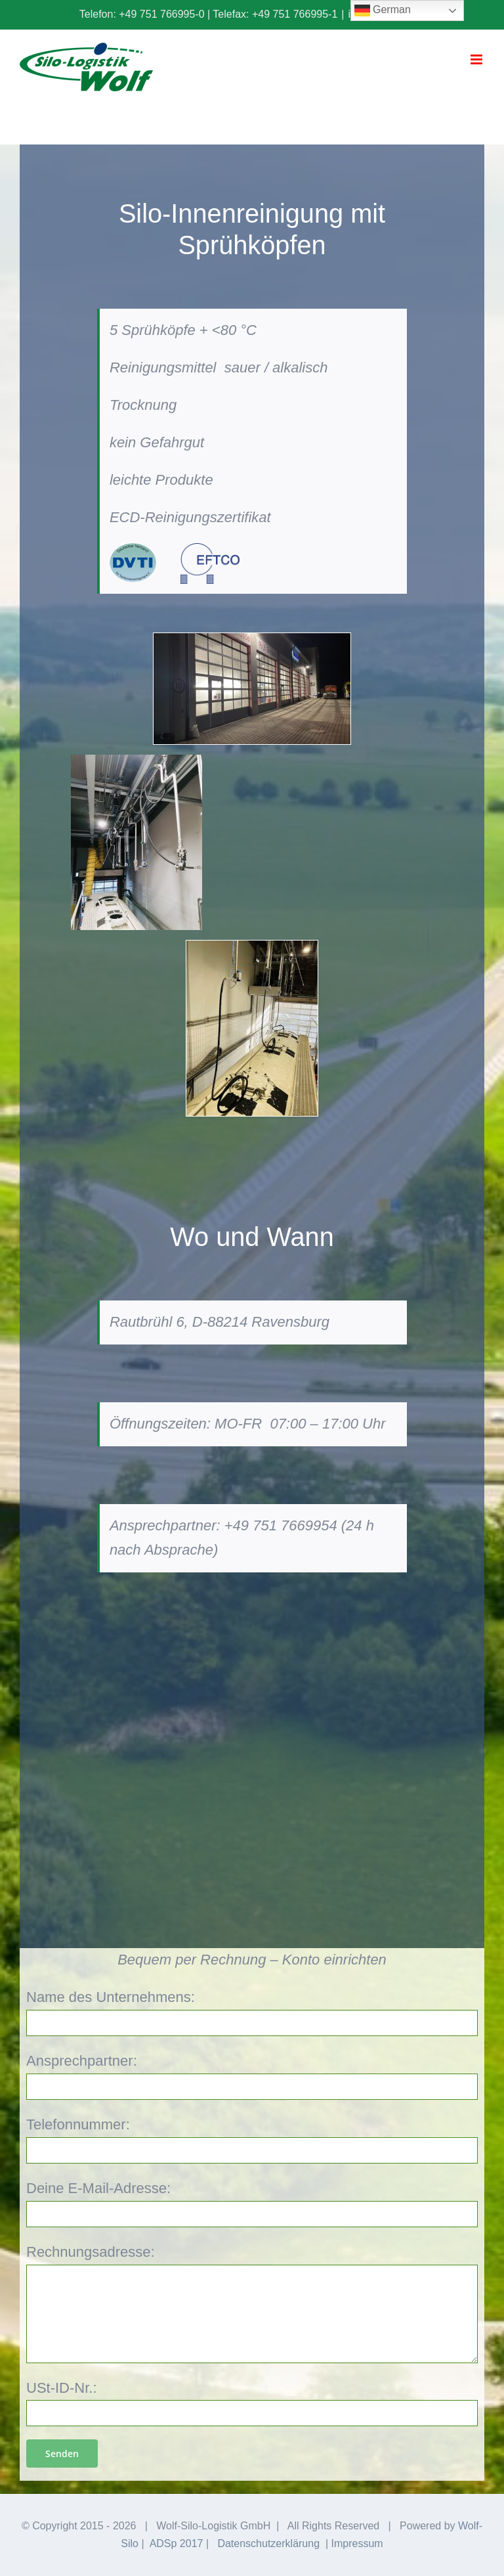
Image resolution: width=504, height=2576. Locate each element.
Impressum (357, 2543)
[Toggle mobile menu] (477, 59)
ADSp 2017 (176, 2543)
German (382, 10)
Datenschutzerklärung (268, 2543)
